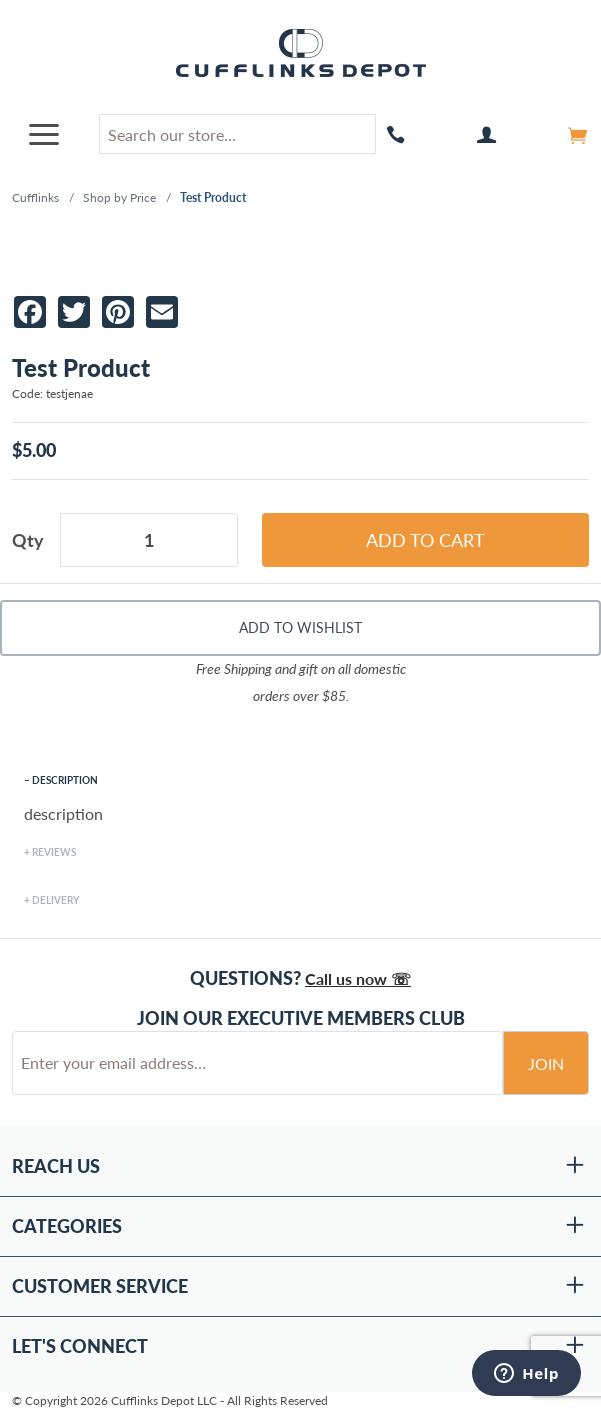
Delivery (55, 900)
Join (546, 1063)
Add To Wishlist (300, 627)
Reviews (54, 852)
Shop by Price (119, 197)
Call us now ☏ (358, 978)
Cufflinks (35, 197)
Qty (28, 540)
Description (65, 780)
